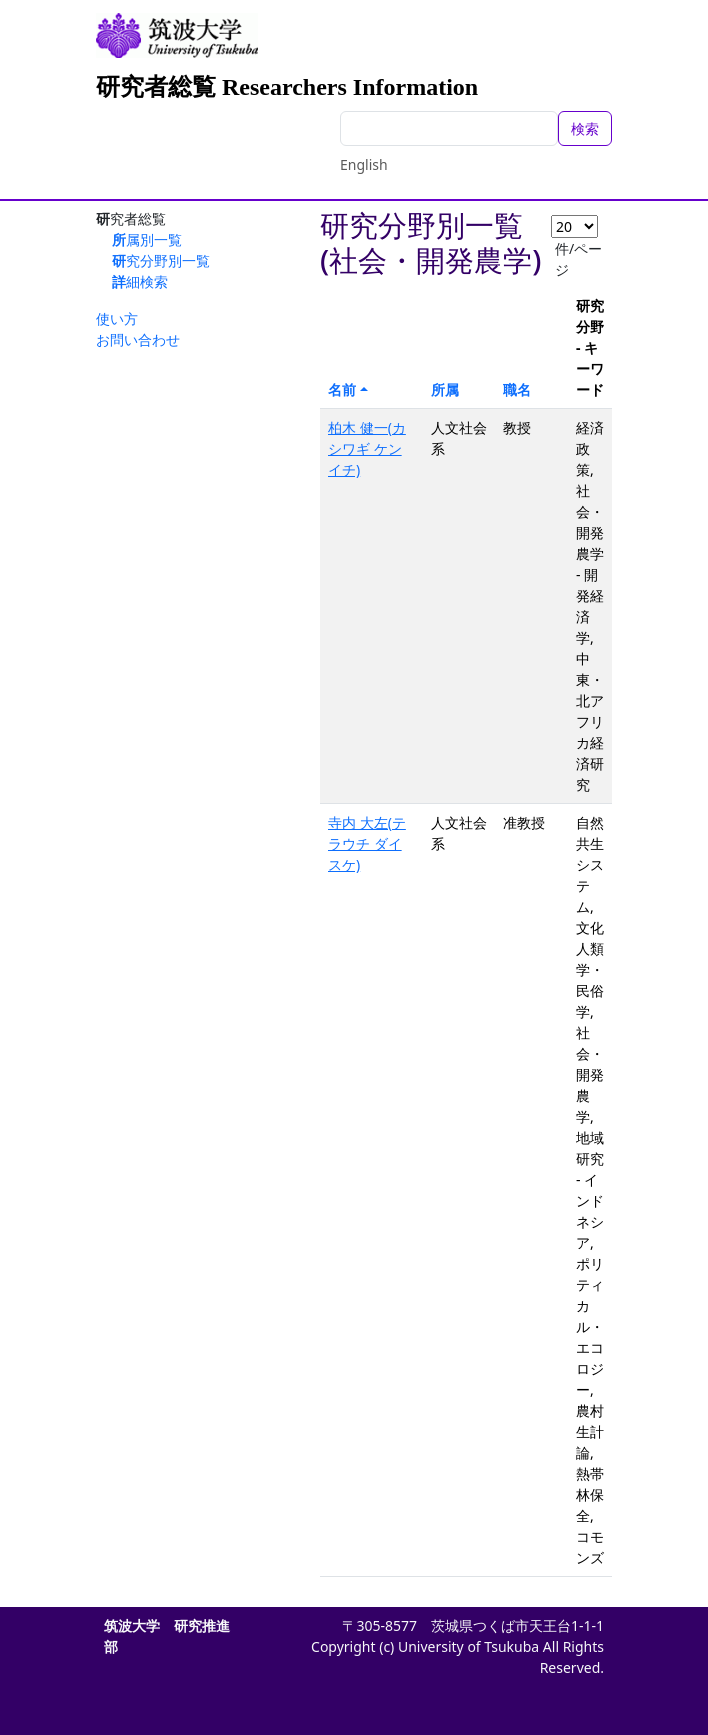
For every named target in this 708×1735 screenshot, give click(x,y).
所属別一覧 (147, 239)
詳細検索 (140, 281)
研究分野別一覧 (161, 260)
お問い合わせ (138, 339)
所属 (445, 389)
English (364, 164)
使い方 (117, 318)
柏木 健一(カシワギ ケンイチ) (367, 448)
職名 (517, 389)
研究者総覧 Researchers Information (287, 87)
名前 (342, 389)
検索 (585, 128)
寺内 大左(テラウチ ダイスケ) (367, 843)
